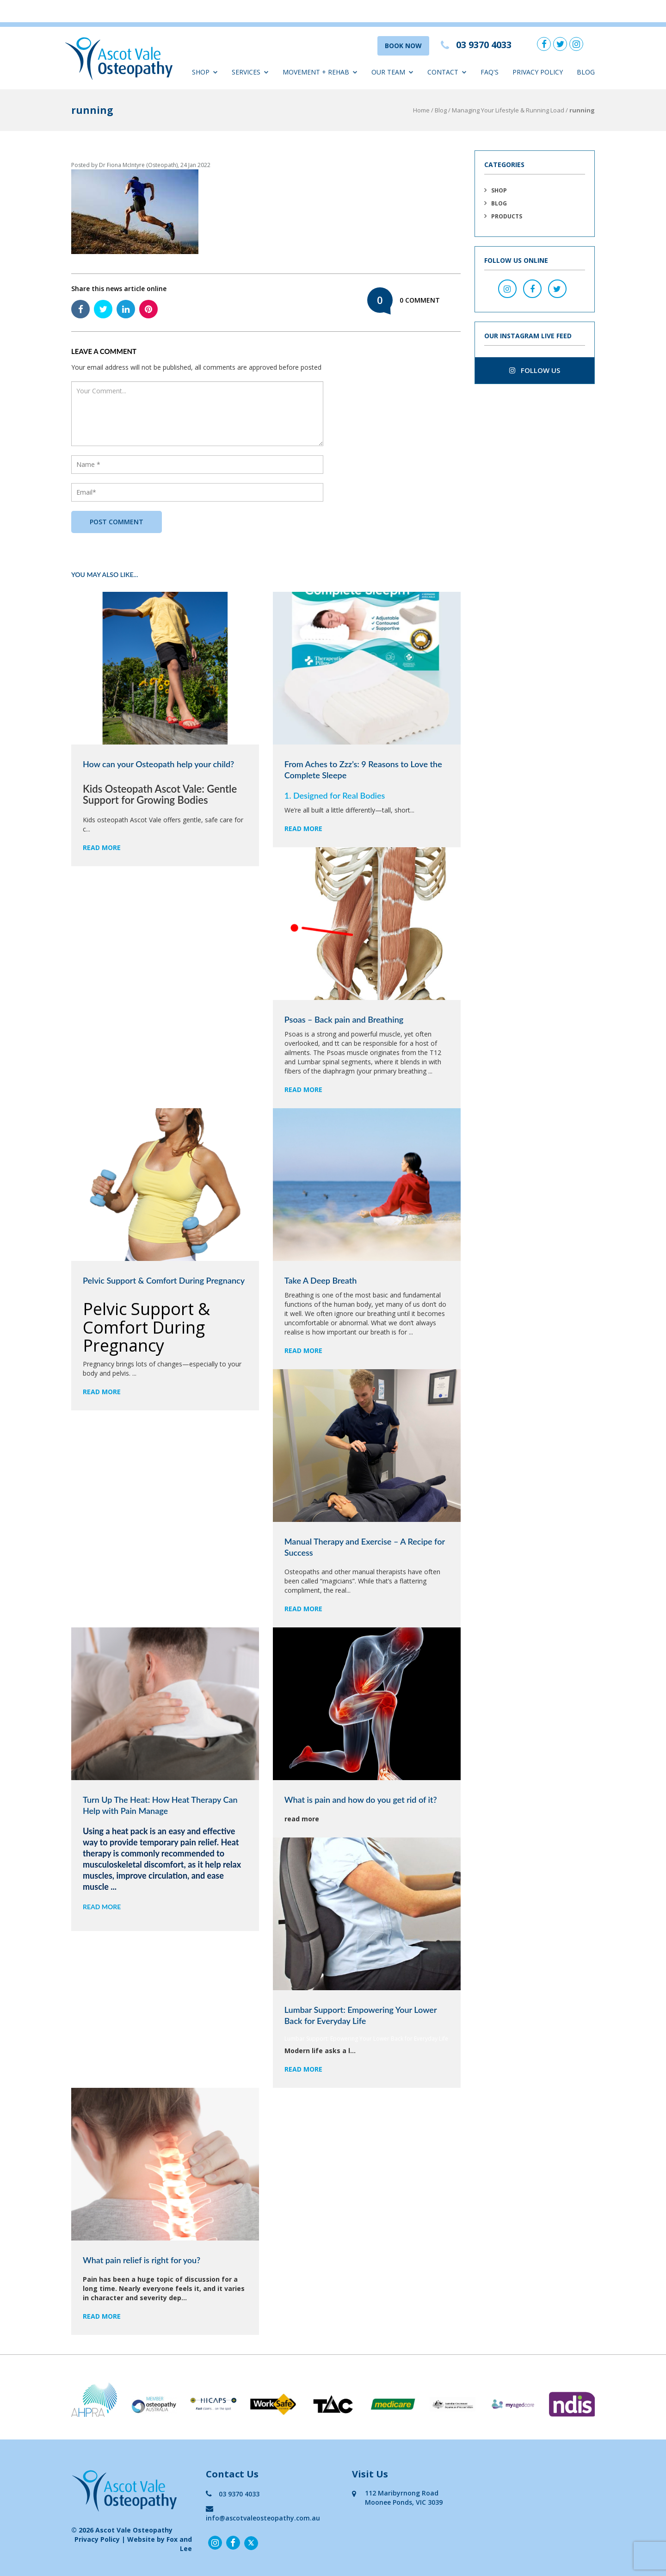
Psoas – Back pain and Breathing (343, 1019)
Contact (447, 72)
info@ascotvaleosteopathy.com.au (263, 2513)
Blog (586, 72)
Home (421, 110)
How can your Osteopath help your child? (158, 764)
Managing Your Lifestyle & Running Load (508, 110)
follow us (534, 370)
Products (506, 216)
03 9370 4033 (232, 2493)
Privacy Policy (537, 72)
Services (250, 72)
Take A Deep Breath (320, 1280)
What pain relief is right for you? (141, 2260)
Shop (205, 72)
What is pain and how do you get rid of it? (360, 1799)
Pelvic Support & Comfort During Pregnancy (164, 1280)
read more (102, 847)
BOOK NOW (403, 45)
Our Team (392, 72)
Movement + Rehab (320, 72)
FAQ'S (490, 72)
